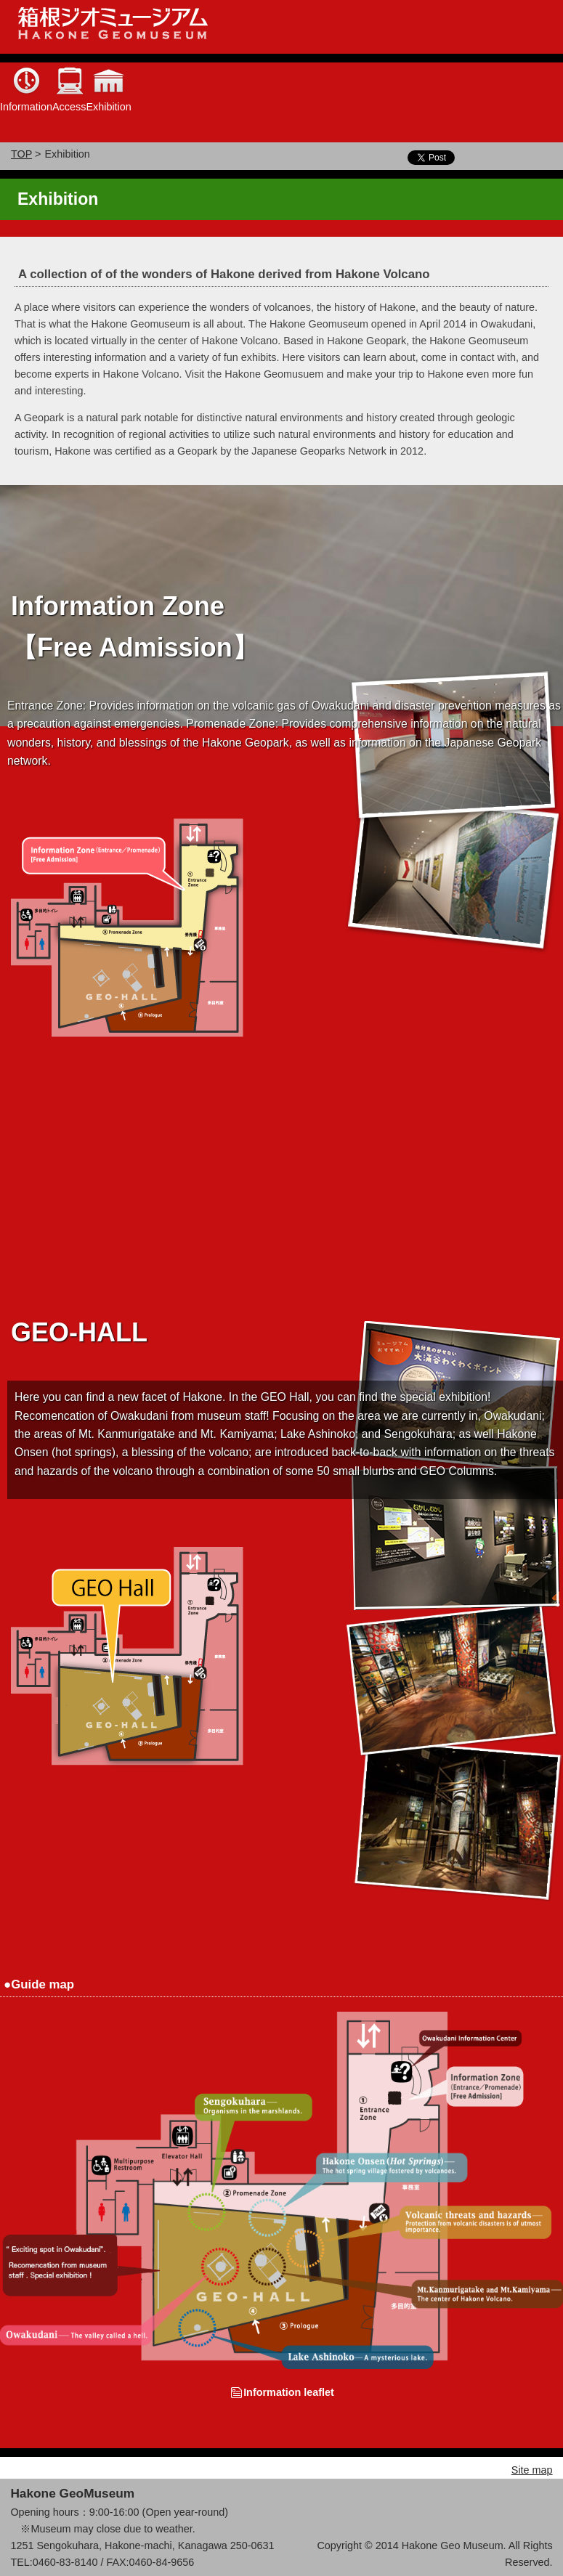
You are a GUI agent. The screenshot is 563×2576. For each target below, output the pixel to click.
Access (69, 107)
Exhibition (108, 107)
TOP (21, 154)
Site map (532, 2470)
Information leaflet (288, 2392)
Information (26, 107)
